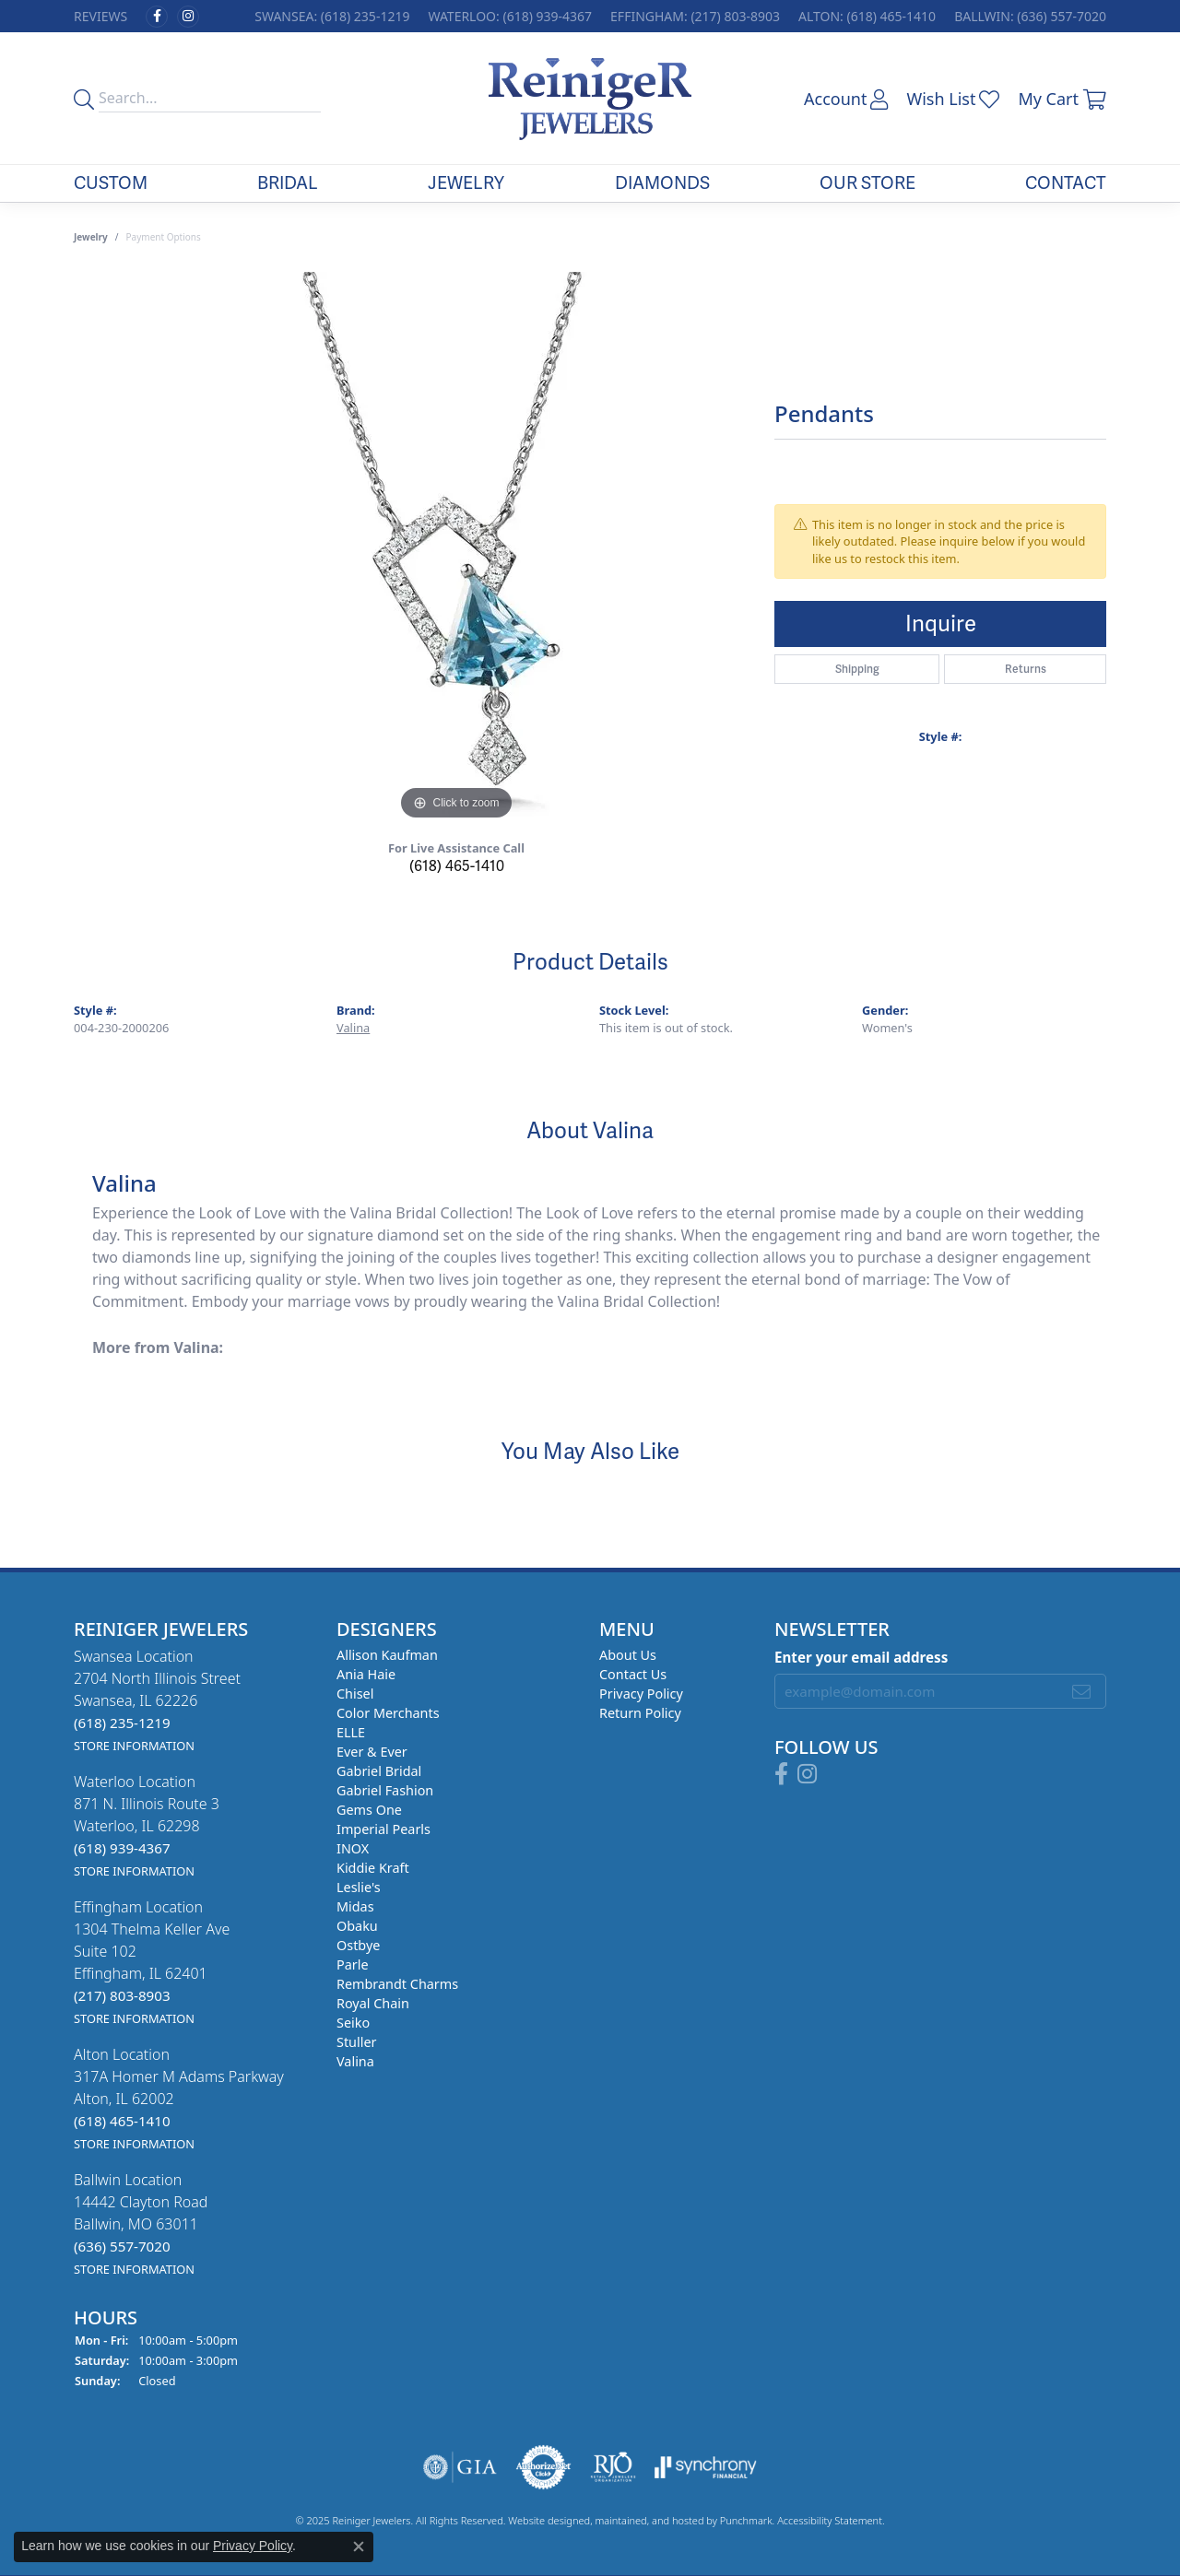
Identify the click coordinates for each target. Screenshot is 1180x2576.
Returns (1025, 669)
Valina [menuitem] (355, 2061)
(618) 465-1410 (456, 866)
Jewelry (466, 182)
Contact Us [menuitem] (633, 1674)
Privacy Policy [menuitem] (641, 1693)
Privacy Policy (252, 2545)
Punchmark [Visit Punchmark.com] (746, 2521)
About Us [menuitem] (627, 1655)
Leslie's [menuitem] (358, 1887)
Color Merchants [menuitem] (388, 1713)
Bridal (287, 182)
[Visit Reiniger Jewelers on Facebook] (157, 17)
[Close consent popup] (358, 2546)
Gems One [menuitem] (369, 1809)
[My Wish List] (952, 98)
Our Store (867, 182)
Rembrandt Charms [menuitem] (397, 1984)
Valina (353, 1027)
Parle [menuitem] (352, 1964)
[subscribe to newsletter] (1081, 1691)
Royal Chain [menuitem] (372, 2003)
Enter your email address (861, 1657)
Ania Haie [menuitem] (365, 1674)
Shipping (857, 669)
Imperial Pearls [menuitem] (383, 1829)
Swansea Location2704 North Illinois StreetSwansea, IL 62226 (157, 1700)
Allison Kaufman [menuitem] (387, 1655)
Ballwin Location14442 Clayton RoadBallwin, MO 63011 (140, 2223)
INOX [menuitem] (352, 1848)
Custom (111, 182)
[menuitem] (460, 2468)
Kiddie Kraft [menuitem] (372, 1867)
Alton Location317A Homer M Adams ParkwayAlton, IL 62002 (179, 2098)
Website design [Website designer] (543, 2521)
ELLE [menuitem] (350, 1732)
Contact (1065, 182)
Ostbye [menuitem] (358, 1945)
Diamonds (662, 182)
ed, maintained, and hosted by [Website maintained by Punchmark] (649, 2521)
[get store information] (134, 1744)
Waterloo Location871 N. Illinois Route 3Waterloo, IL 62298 (146, 1825)
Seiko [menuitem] (353, 2022)
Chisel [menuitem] (354, 1693)
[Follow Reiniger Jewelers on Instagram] (188, 17)
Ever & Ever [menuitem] (371, 1751)
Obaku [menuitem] (357, 1926)
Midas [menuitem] (355, 1906)
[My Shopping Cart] (1062, 98)
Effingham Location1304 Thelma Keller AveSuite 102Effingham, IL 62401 (152, 1962)
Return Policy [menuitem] (640, 1713)
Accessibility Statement (829, 2521)
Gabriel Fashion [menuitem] (384, 1790)
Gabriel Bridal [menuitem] (378, 1771)
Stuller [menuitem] (356, 2042)
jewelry (91, 236)
